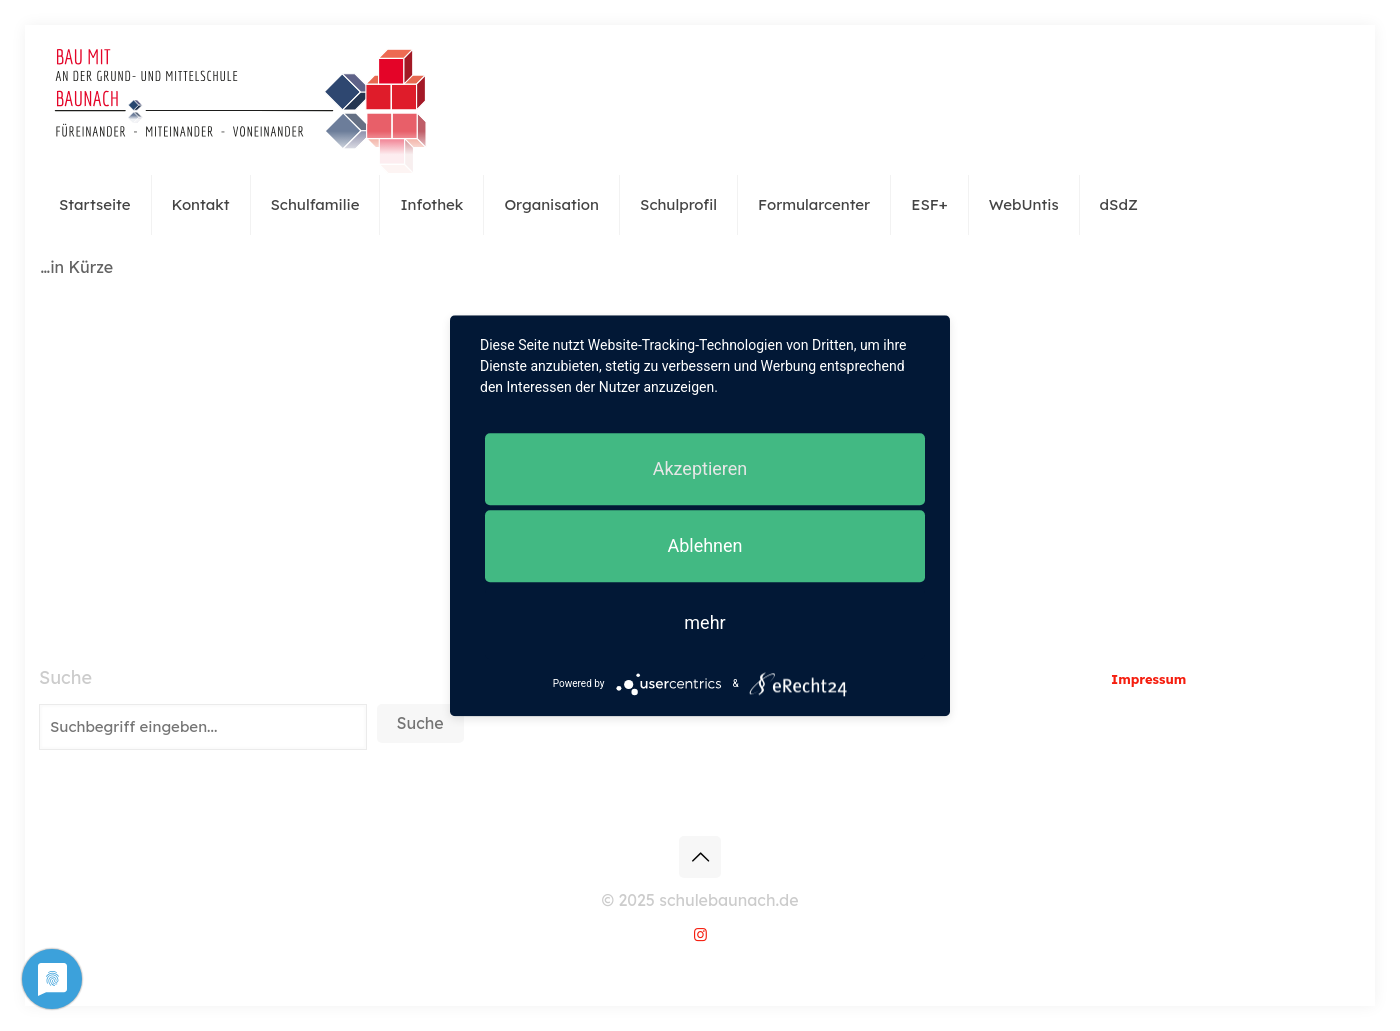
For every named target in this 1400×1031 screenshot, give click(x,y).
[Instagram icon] (700, 934)
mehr (704, 622)
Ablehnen (704, 545)
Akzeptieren (700, 468)
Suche (65, 678)
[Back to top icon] (700, 857)
